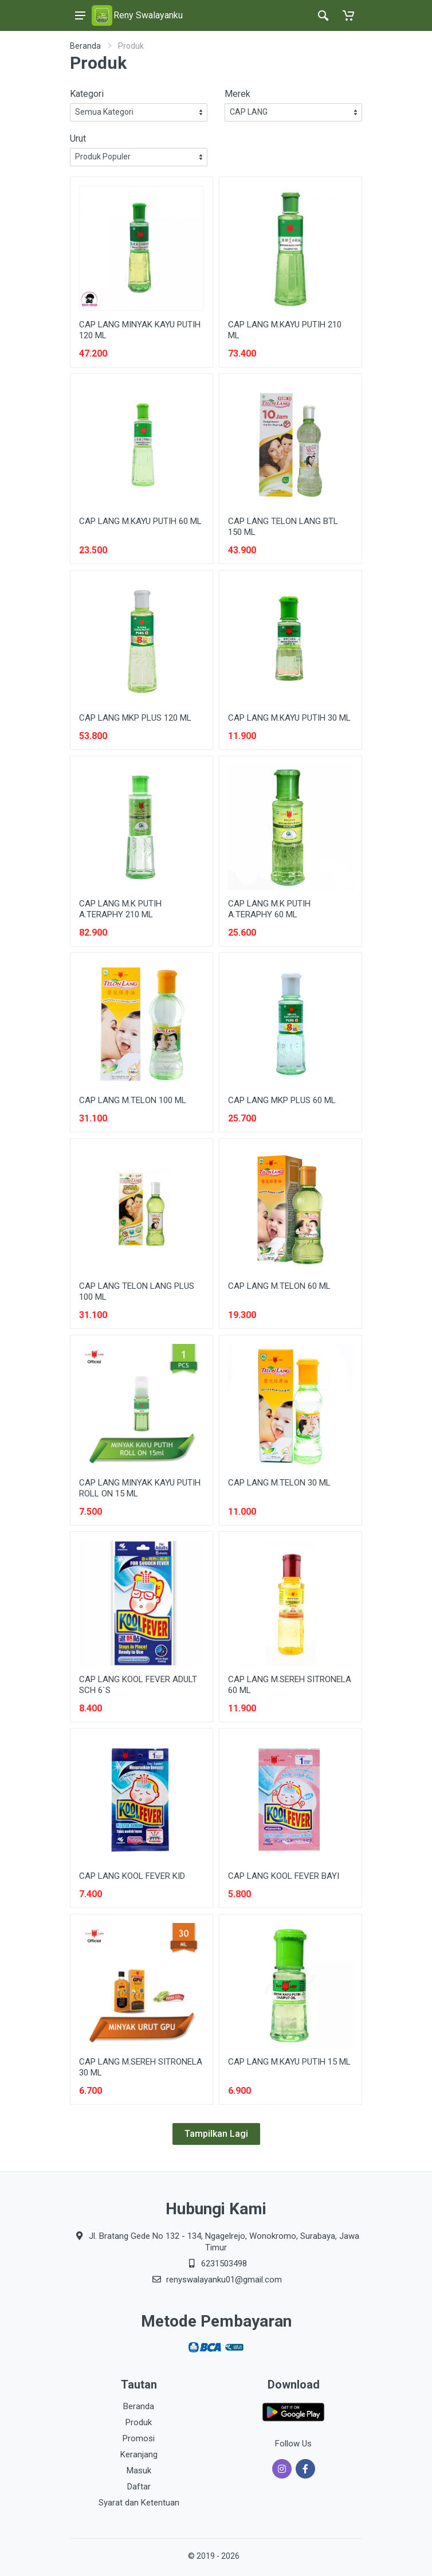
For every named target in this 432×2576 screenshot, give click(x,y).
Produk (138, 2422)
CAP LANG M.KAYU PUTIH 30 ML (289, 718)
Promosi (139, 2438)
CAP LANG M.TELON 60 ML (279, 1286)
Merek (237, 93)
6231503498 (224, 2263)
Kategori (87, 93)
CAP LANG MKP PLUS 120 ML (135, 718)
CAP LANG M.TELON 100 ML (132, 1100)
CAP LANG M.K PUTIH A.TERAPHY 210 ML (120, 909)
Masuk (139, 2470)
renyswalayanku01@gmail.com (224, 2279)
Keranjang (139, 2454)
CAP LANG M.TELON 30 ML (279, 1482)
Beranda (85, 45)
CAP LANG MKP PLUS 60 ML (282, 1100)
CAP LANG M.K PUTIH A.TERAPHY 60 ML (269, 909)
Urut (78, 138)
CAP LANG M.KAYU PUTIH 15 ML (289, 2062)
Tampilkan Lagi (216, 2133)
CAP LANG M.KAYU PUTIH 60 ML (140, 521)
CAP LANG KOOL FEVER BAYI (283, 1876)
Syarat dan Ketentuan (139, 2502)
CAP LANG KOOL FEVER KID (132, 1876)
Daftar (139, 2486)
